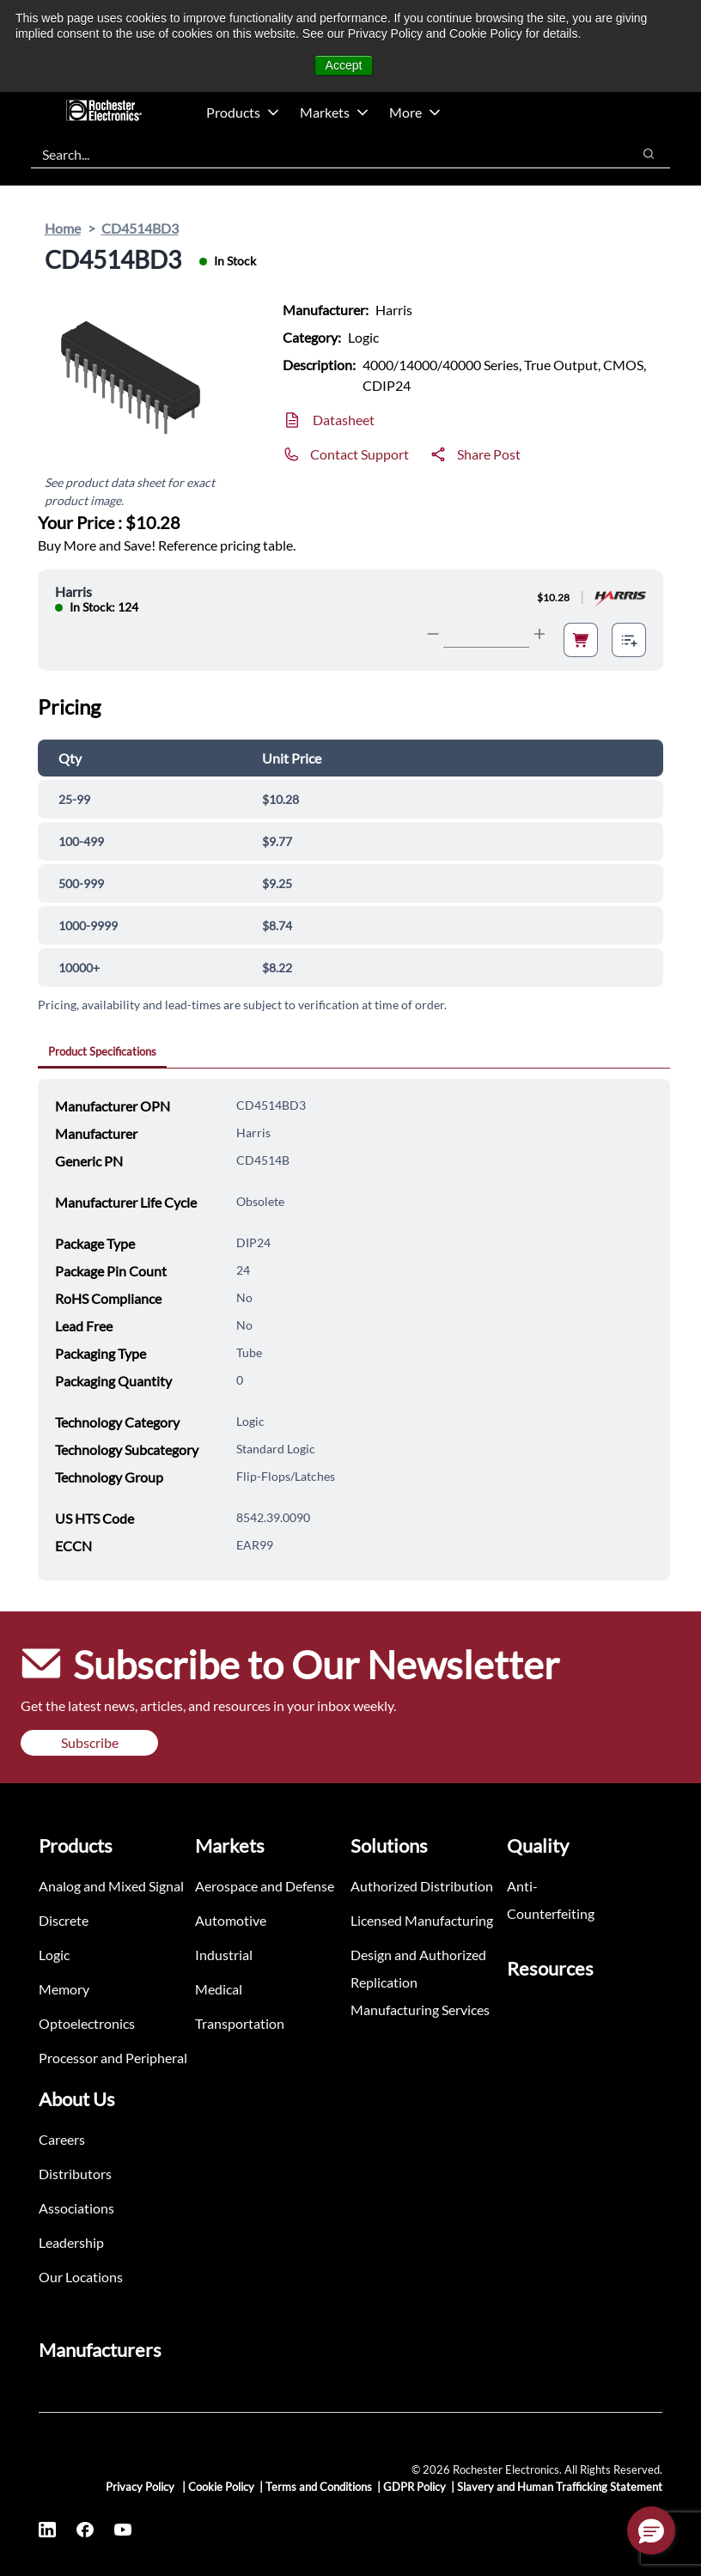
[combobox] (322, 154)
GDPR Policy (414, 2487)
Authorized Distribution (421, 1886)
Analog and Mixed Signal (111, 1886)
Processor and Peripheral (113, 2057)
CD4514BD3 (140, 228)
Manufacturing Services (420, 2009)
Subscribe (90, 1742)
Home (63, 228)
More (415, 112)
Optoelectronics (87, 2023)
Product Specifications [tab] (102, 1051)
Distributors (75, 2173)
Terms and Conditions (318, 2487)
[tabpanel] (354, 1330)
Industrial (224, 1954)
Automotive (230, 1920)
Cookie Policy (221, 2487)
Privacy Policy (141, 2487)
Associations (76, 2208)
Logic (54, 1954)
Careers (62, 2139)
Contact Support (359, 454)
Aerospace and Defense (264, 1886)
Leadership (71, 2242)
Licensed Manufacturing (421, 1920)
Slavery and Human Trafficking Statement (559, 2487)
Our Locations (81, 2276)
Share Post (489, 454)
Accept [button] (344, 65)
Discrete (63, 1920)
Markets (334, 112)
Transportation (239, 2023)
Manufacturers (100, 2349)
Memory (64, 1989)
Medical (218, 1989)
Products (242, 112)
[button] (651, 2530)
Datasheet (344, 419)
